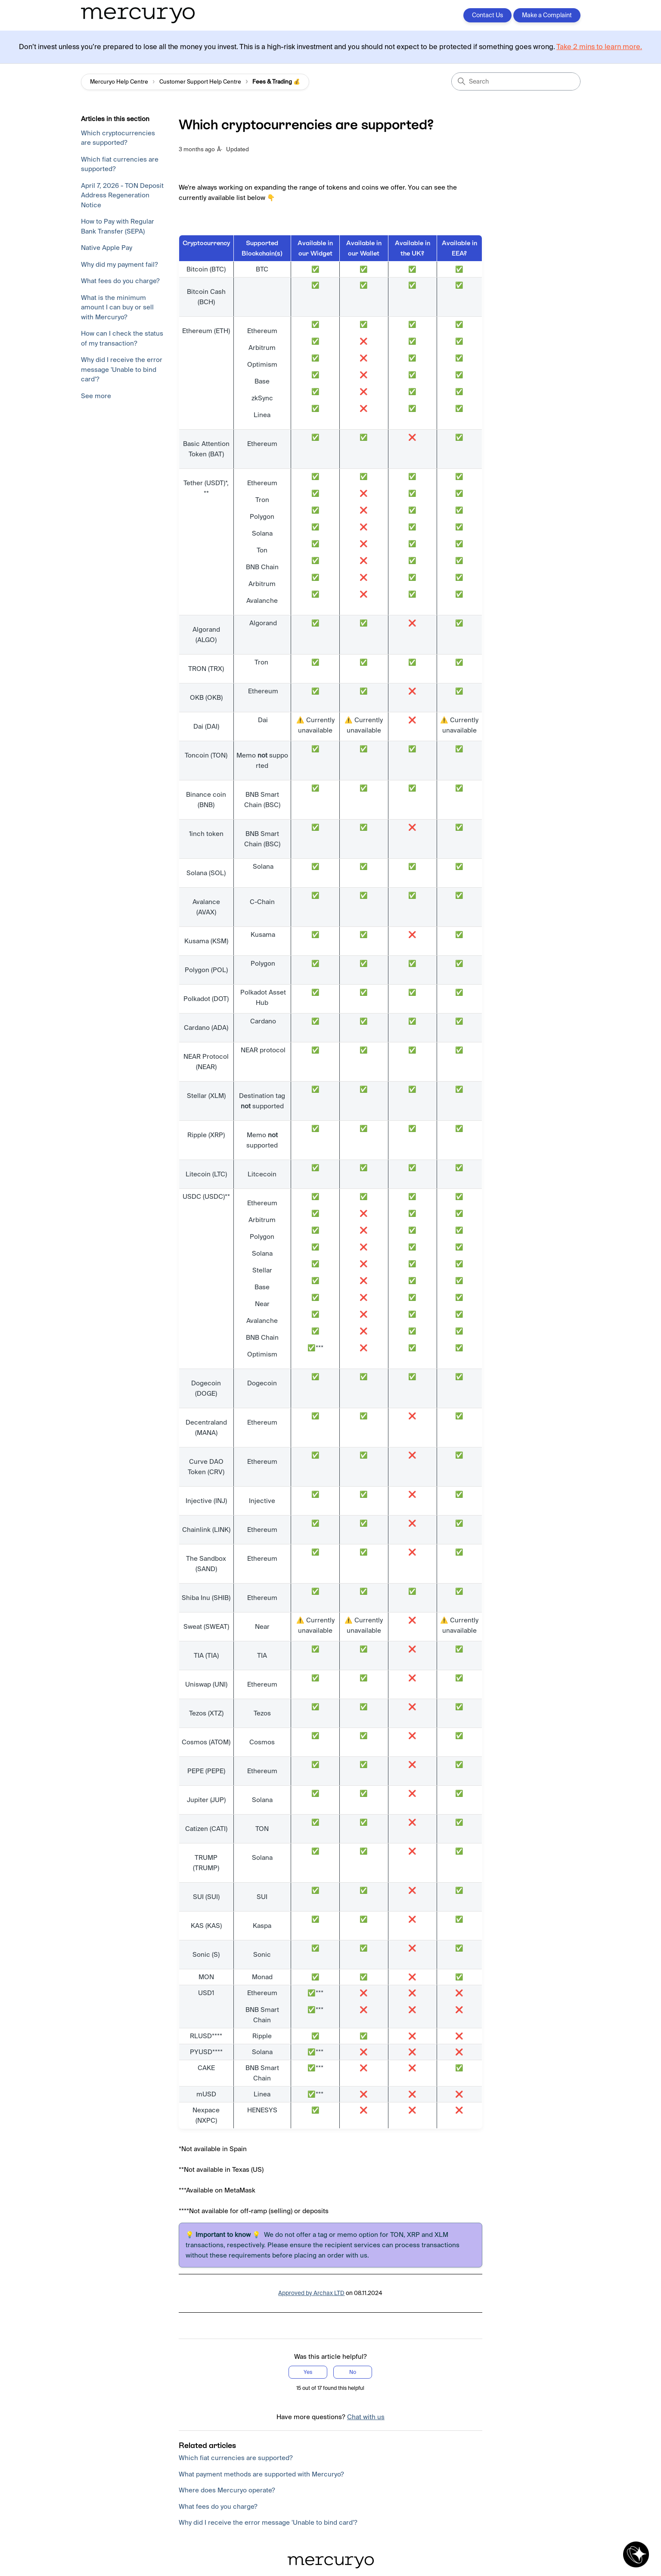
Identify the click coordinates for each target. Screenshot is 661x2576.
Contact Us (487, 15)
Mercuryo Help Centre (119, 81)
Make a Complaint (547, 15)
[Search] (516, 81)
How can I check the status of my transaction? (122, 338)
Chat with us (366, 2417)
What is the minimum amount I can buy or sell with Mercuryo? (117, 307)
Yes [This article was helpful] (308, 2372)
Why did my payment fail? (119, 264)
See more (96, 396)
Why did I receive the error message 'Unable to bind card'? (121, 369)
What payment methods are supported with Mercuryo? (261, 2474)
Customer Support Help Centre (200, 81)
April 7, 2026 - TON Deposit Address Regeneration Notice (122, 195)
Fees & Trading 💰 (276, 81)
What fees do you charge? (120, 281)
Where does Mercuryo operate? (227, 2490)
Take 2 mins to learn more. (599, 46)
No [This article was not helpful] (352, 2372)
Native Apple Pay (106, 247)
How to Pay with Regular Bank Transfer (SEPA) (117, 226)
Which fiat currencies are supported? (119, 164)
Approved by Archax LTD (311, 2293)
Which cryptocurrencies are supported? (118, 138)
